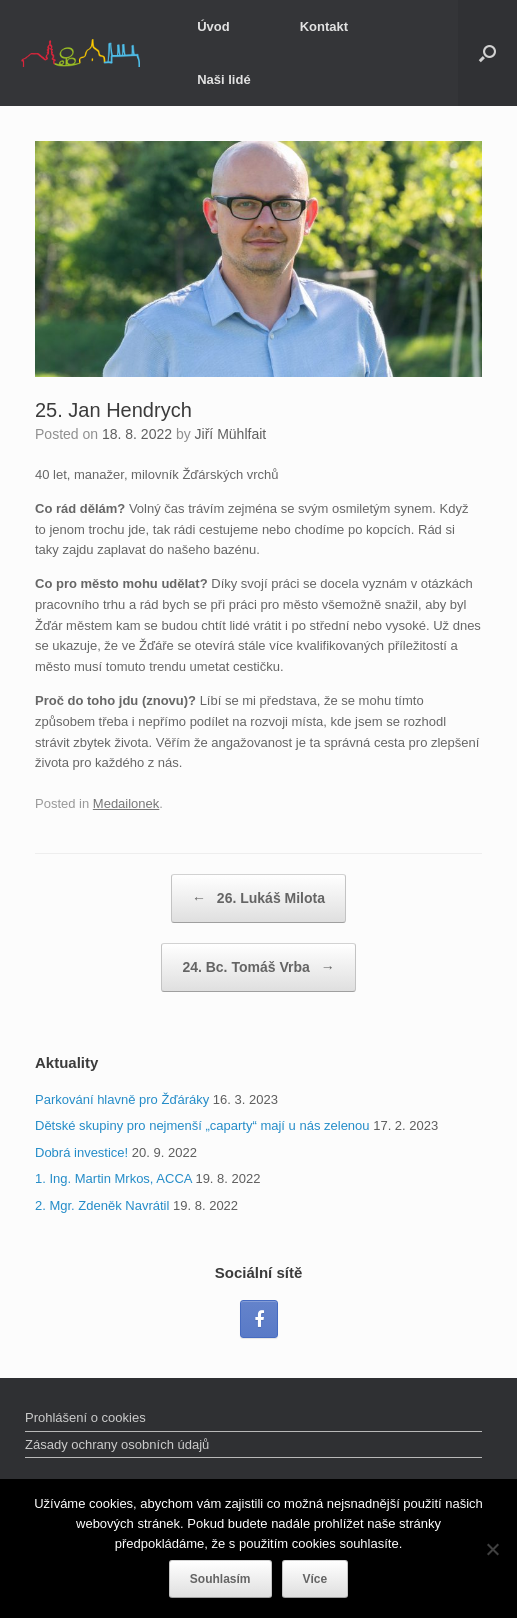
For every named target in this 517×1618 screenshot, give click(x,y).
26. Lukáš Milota (258, 898)
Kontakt (324, 26)
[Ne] (492, 1549)
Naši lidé (223, 79)
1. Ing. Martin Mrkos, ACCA (113, 1178)
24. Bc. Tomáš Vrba (258, 967)
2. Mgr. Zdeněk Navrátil (102, 1205)
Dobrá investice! (81, 1152)
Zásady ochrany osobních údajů (117, 1444)
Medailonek (126, 803)
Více (315, 1579)
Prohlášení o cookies (85, 1417)
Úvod (213, 26)
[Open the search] (487, 53)
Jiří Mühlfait (231, 434)
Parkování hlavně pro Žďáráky (122, 1099)
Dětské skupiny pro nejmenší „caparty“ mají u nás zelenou (202, 1125)
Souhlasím (220, 1579)
